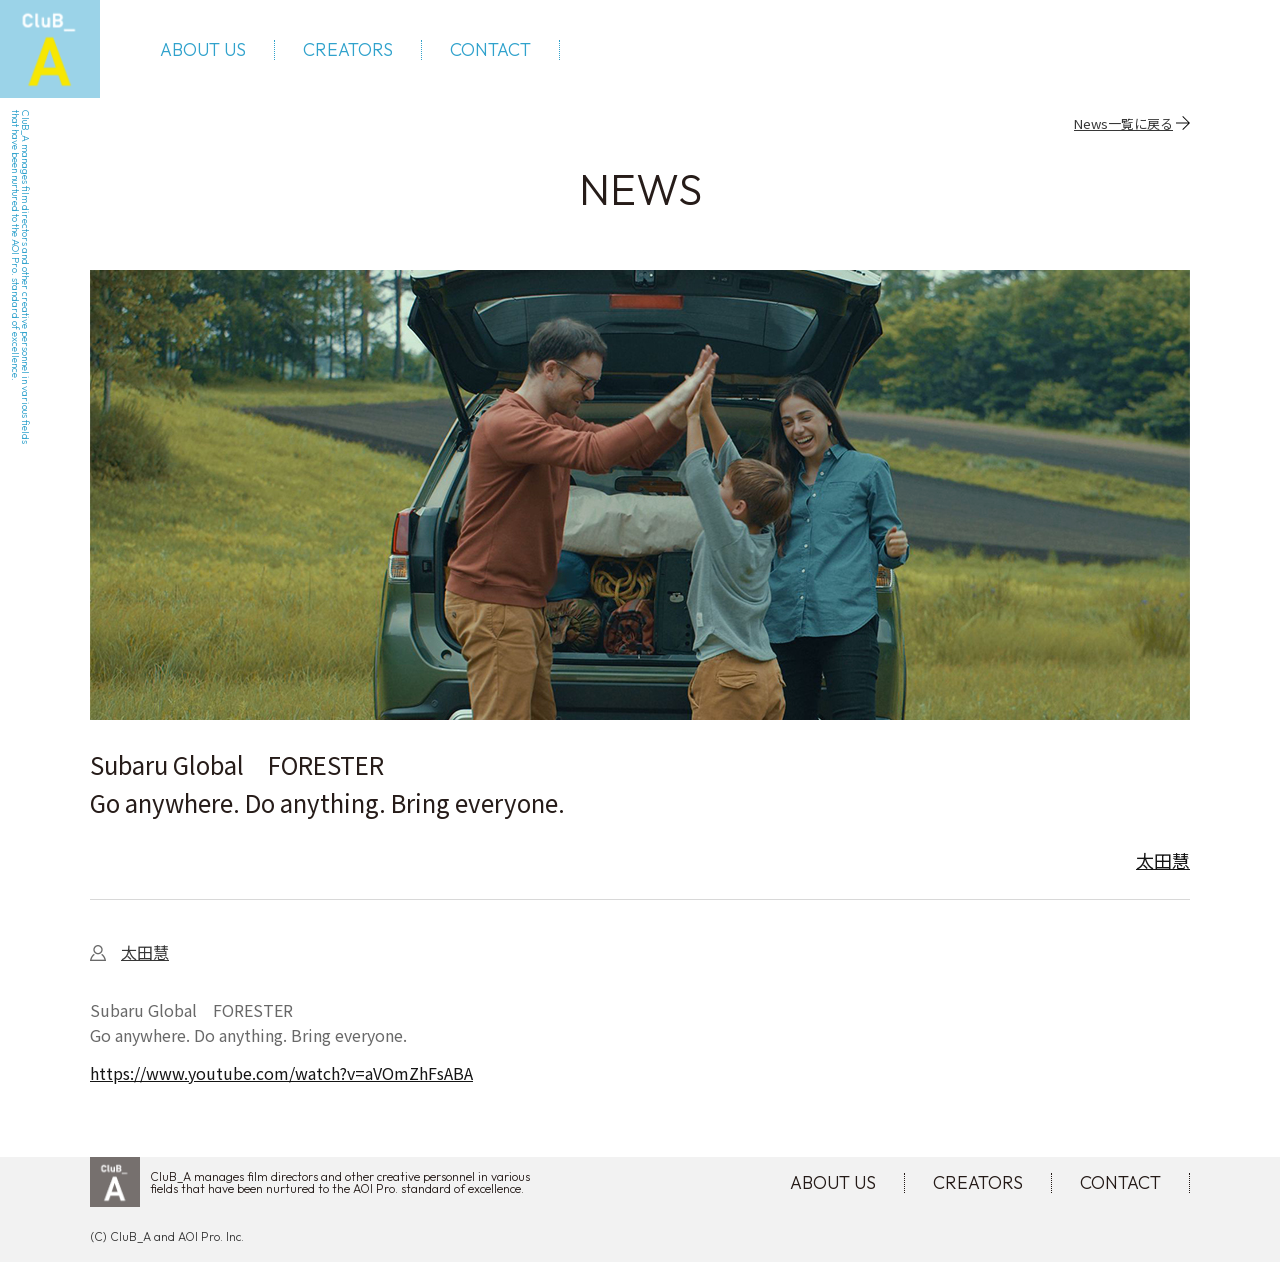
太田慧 (1163, 860)
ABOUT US (203, 50)
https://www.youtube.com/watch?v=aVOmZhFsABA (281, 1073)
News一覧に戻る (1123, 123)
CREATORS (348, 50)
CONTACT (490, 50)
